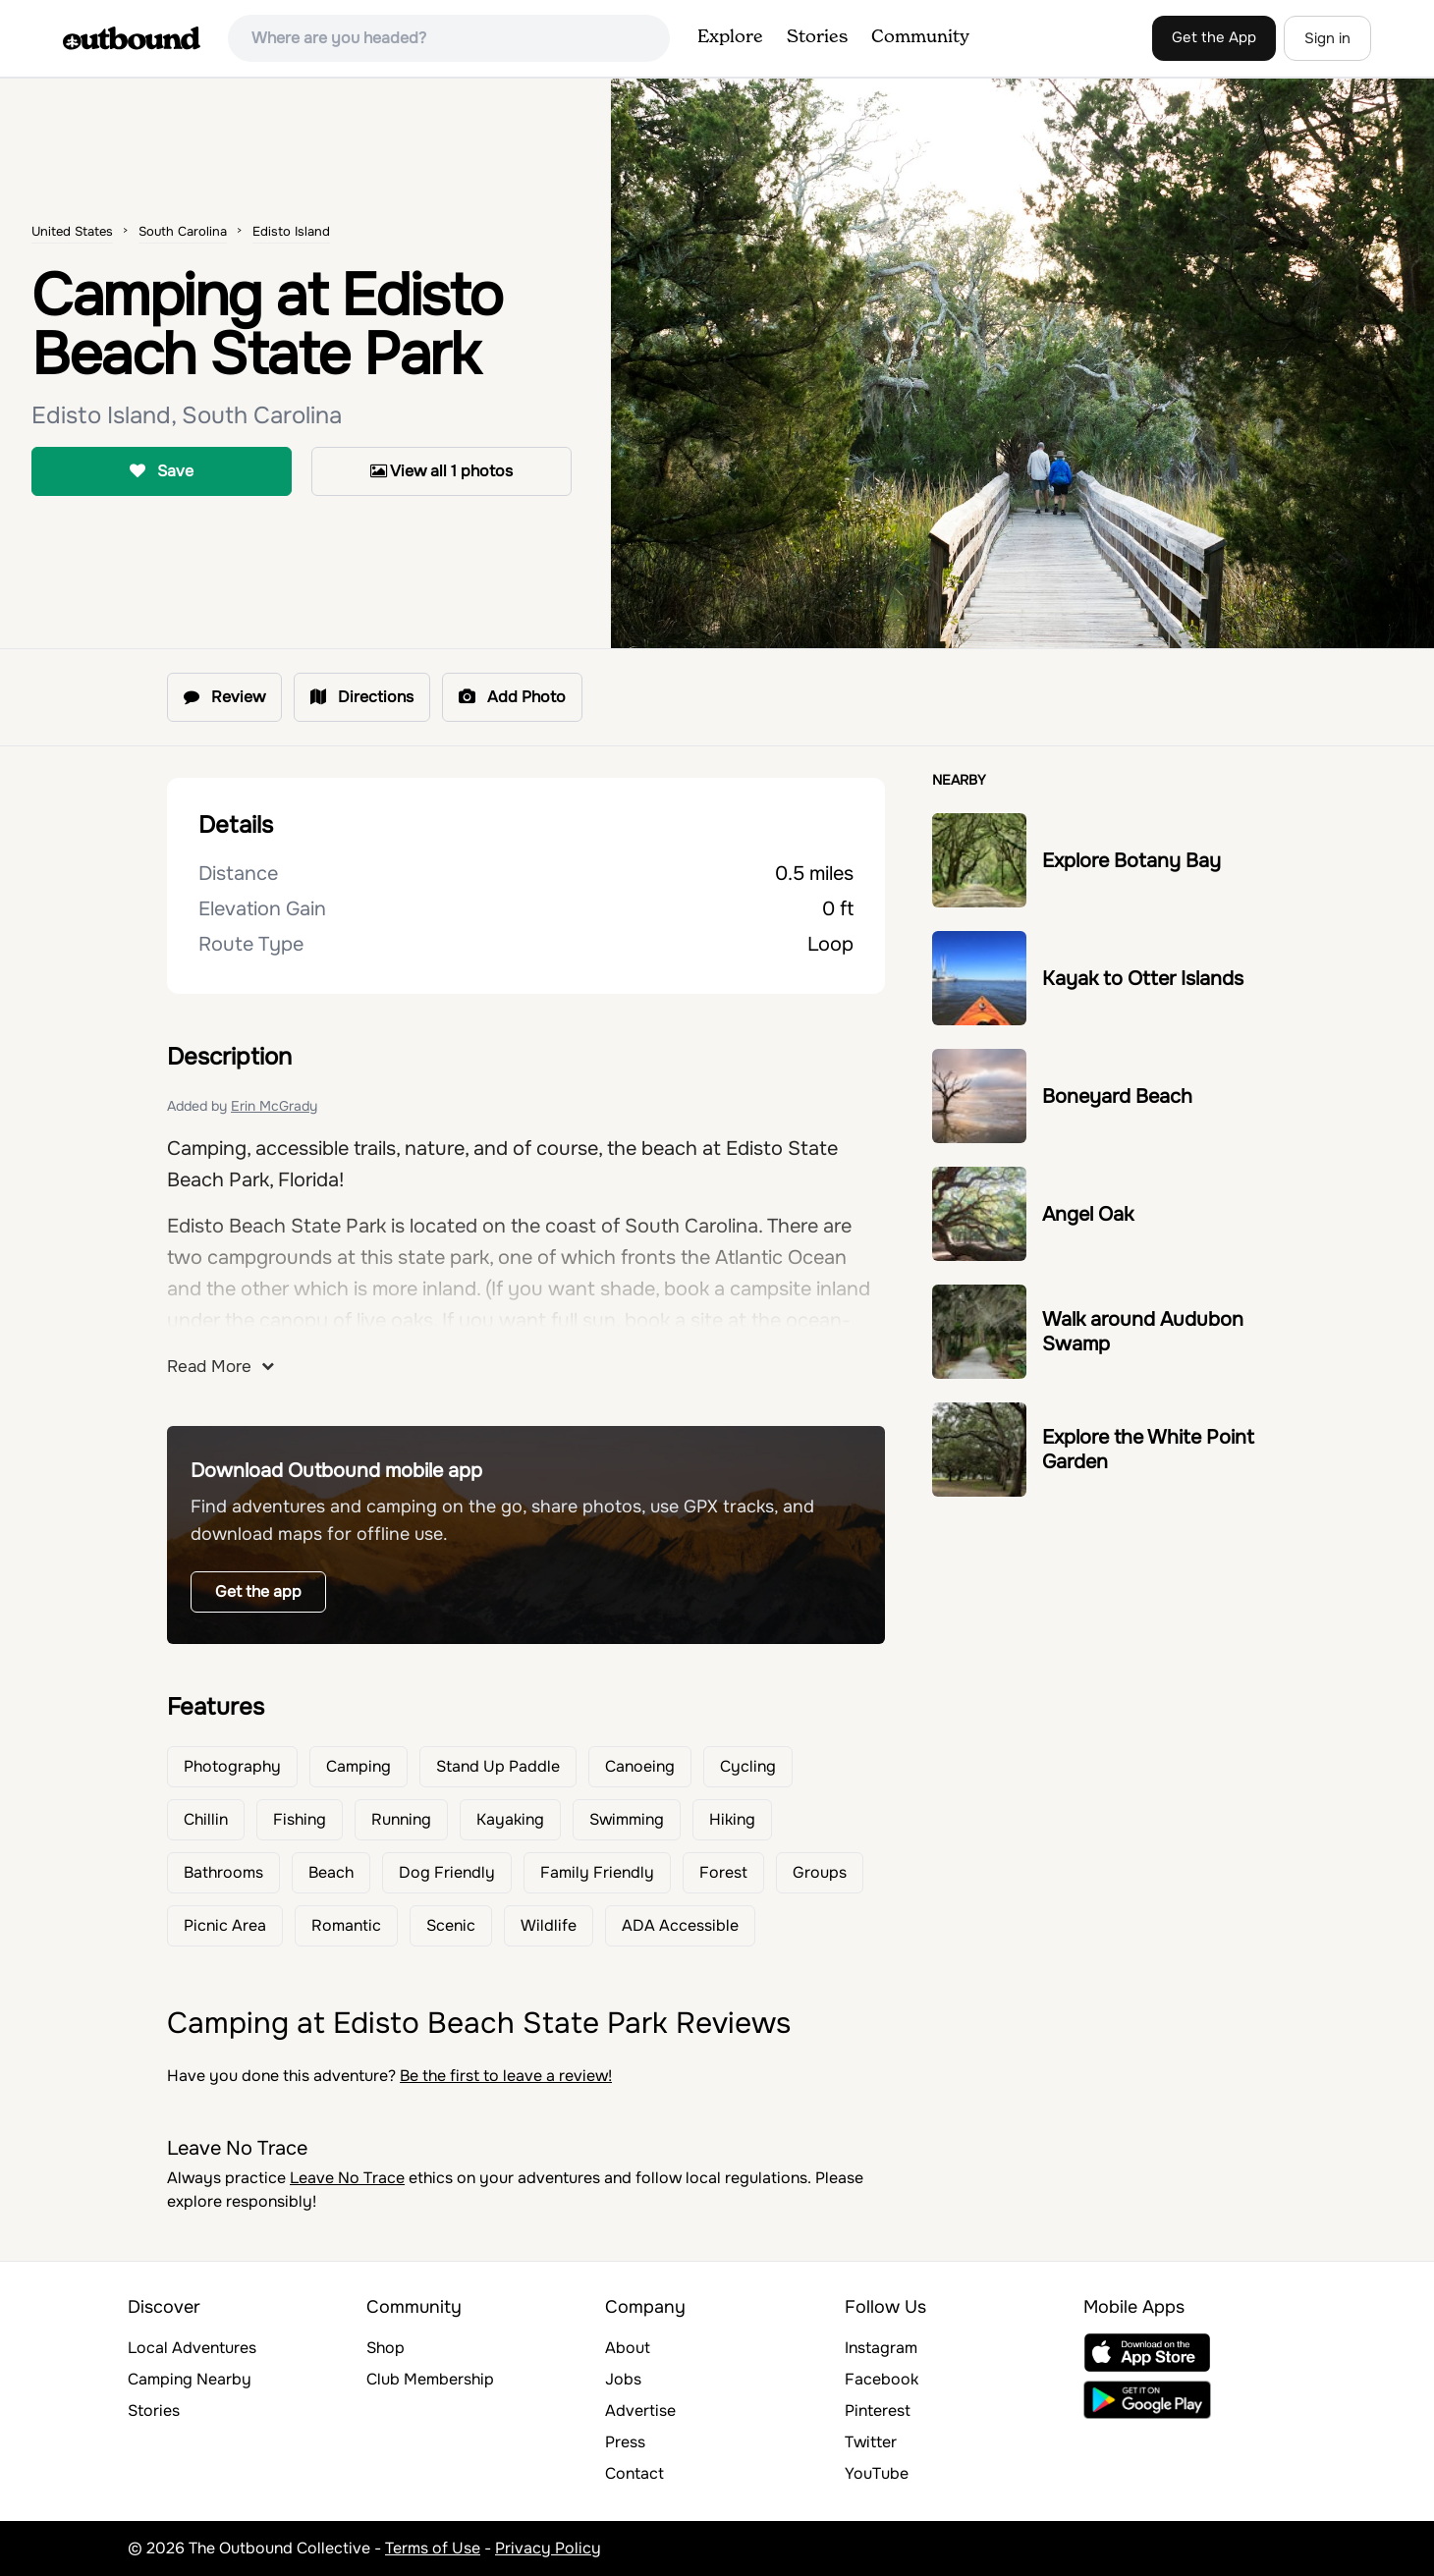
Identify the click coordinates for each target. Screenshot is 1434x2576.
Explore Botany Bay (1131, 861)
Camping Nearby (189, 2379)
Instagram (881, 2347)
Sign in (1327, 38)
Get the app (258, 1591)
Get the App (1214, 37)
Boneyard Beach (1117, 1096)
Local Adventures (192, 2347)
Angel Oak (1087, 1214)
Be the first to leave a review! (506, 2075)
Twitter (871, 2442)
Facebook (881, 2379)
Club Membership (430, 2379)
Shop (385, 2347)
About (627, 2347)
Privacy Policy (548, 2548)
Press (625, 2442)
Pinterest (877, 2410)
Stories (817, 37)
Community (920, 37)
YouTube (877, 2473)
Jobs (623, 2379)
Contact (634, 2473)
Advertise (640, 2410)
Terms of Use (432, 2548)
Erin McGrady (274, 1106)
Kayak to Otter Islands (1142, 978)
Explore (730, 37)
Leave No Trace (347, 2177)
